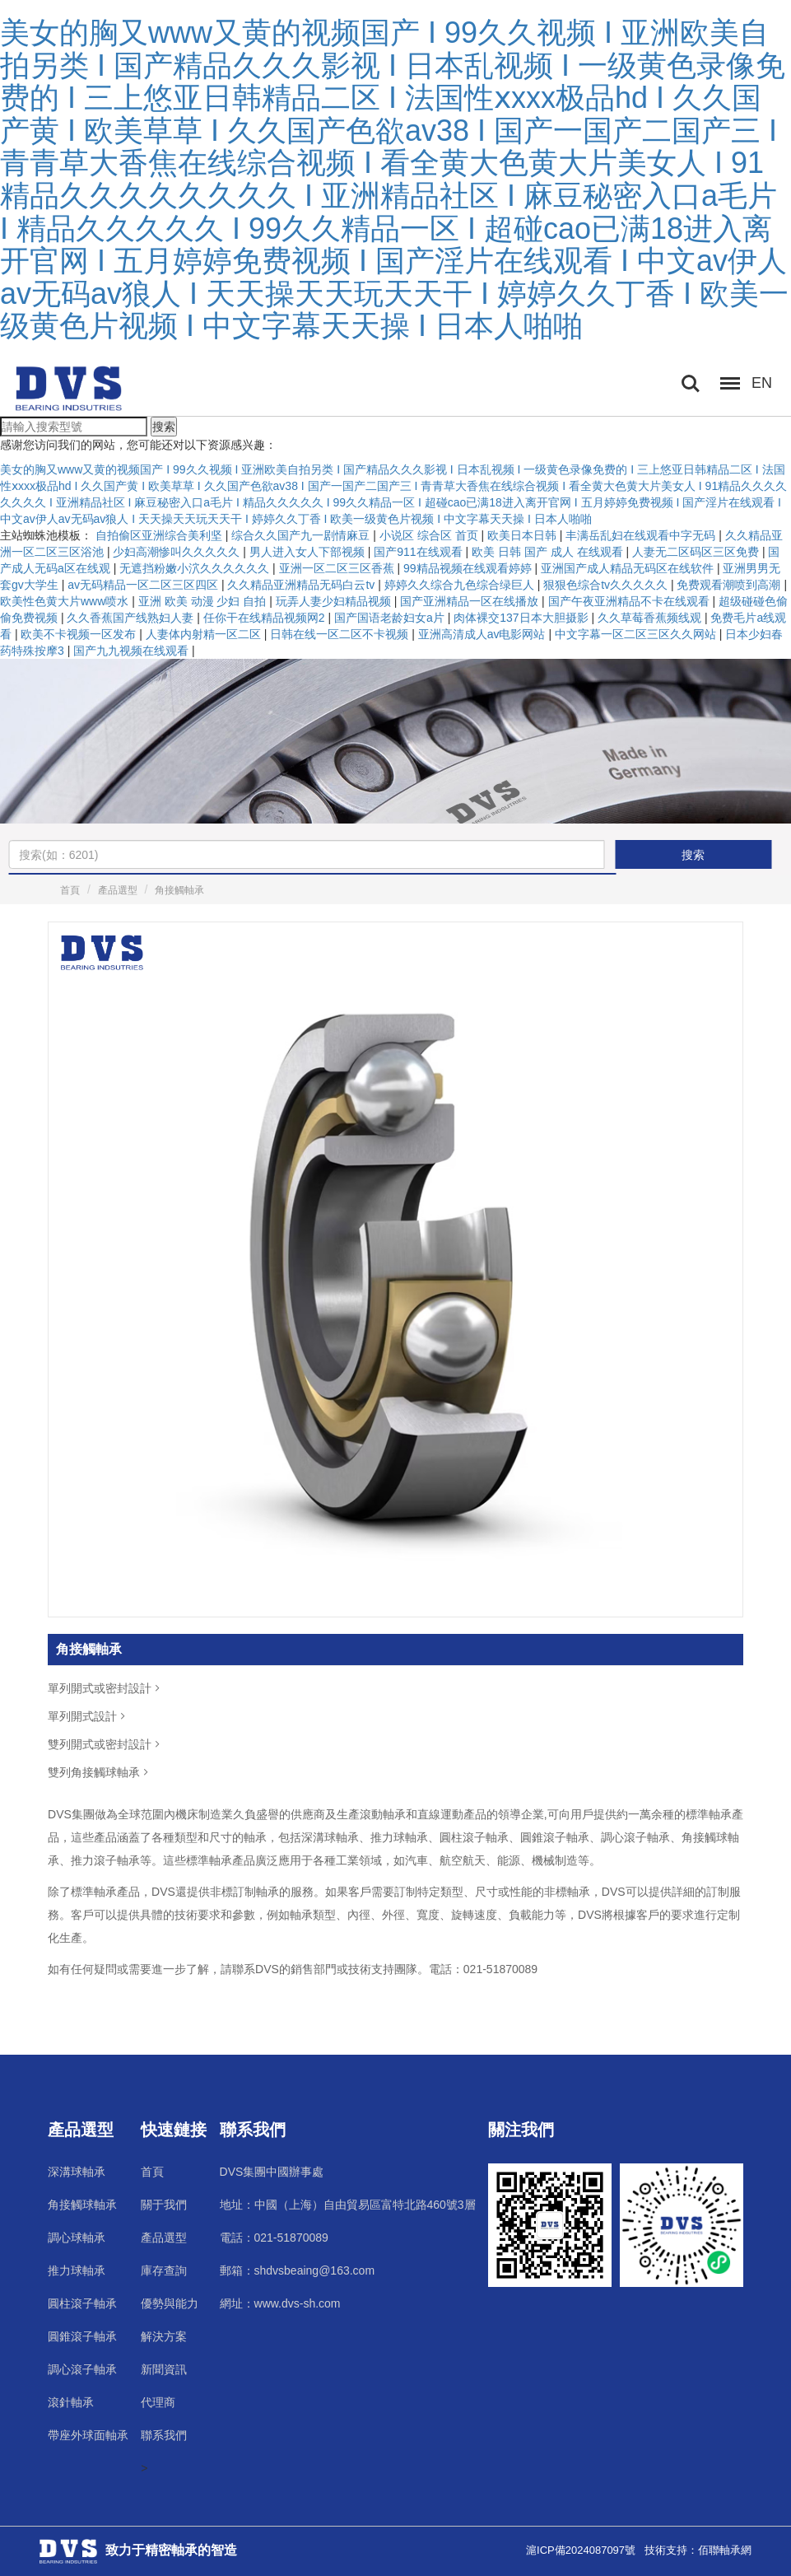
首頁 (70, 890)
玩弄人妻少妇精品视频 (335, 601)
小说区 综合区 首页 (430, 535)
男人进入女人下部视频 (308, 551)
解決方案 (164, 2336)
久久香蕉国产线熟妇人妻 (132, 617)
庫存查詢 (164, 2270)
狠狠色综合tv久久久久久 (607, 584)
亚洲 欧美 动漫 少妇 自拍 (203, 601)
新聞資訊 (164, 2369)
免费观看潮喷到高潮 (730, 584)
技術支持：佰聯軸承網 (697, 2550)
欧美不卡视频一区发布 (80, 634)
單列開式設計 (88, 1716)
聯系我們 (164, 2435)
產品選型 (117, 890)
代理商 (158, 2402)
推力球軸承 (76, 2270)
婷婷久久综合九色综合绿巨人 (460, 584)
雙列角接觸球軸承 (99, 1772)
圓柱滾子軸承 (82, 2303)
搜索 (163, 426)
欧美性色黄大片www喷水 (66, 601)
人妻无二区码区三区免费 (697, 551)
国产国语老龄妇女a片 (391, 617)
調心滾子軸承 (82, 2369)
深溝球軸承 (76, 2171)
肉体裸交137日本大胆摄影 (522, 617)
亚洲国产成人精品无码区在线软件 (629, 568)
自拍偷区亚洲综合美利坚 (160, 535)
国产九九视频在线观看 (132, 650)
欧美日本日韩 (523, 535)
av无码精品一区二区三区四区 (144, 584)
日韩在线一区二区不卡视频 (341, 634)
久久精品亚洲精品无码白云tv (302, 584)
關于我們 (164, 2204)
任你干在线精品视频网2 (265, 617)
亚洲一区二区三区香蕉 (338, 568)
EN (761, 383)
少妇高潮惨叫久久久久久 (178, 551)
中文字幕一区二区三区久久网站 (637, 634)
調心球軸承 (76, 2237)
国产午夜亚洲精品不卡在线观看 (630, 601)
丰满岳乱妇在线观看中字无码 (642, 535)
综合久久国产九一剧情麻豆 (302, 535)
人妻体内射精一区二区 (205, 634)
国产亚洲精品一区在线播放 (471, 601)
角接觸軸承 (179, 890)
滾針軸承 (71, 2402)
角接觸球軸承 (82, 2204)
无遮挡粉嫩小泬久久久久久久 (195, 568)
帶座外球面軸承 (88, 2435)
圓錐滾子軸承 (82, 2336)
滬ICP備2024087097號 (580, 2550)
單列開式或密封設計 (105, 1688)
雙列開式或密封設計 (105, 1744)
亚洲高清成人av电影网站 (483, 634)
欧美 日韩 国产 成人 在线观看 (549, 551)
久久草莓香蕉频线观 (651, 617)
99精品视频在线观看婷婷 (468, 568)
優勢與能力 (169, 2303)
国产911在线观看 (419, 551)
